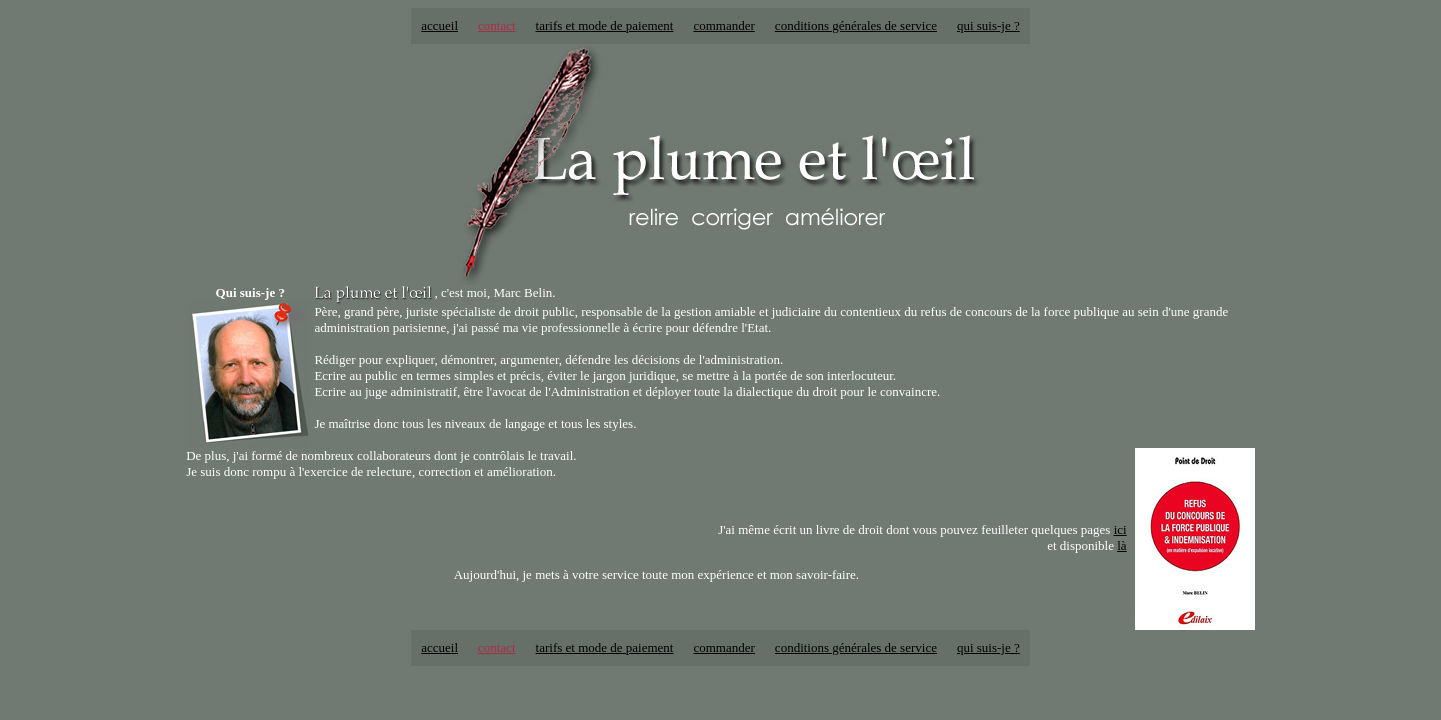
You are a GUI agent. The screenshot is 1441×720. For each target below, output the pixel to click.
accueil (439, 25)
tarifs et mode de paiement (605, 25)
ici (1120, 529)
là (1121, 545)
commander (723, 25)
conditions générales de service (856, 25)
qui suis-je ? (988, 25)
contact (497, 25)
